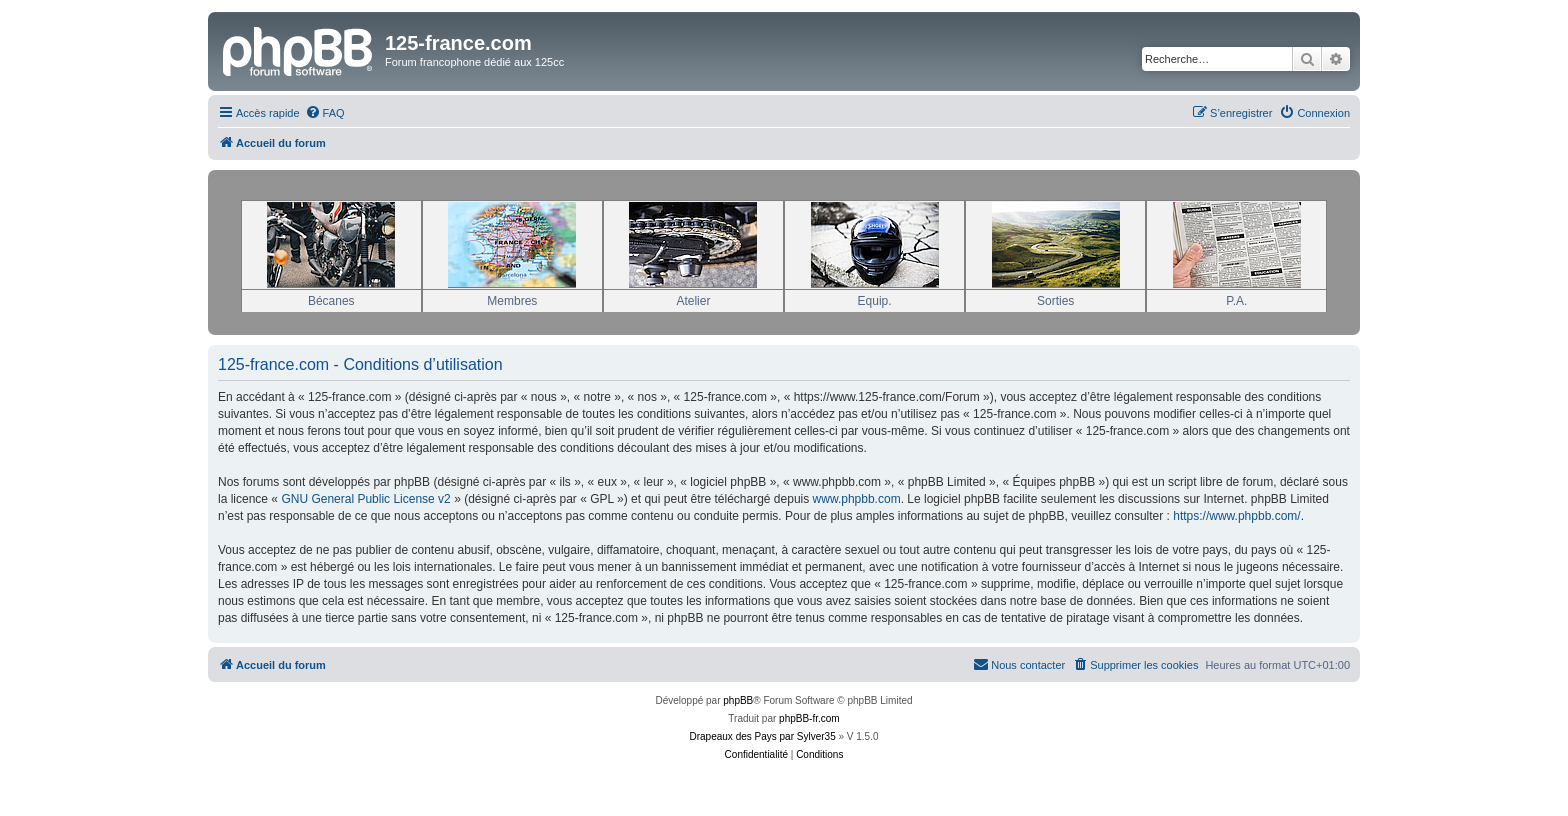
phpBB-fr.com (809, 718)
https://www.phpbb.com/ (1236, 516)
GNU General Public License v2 (365, 499)
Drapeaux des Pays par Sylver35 (763, 736)
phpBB (738, 700)
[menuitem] (325, 113)
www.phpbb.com (857, 499)
